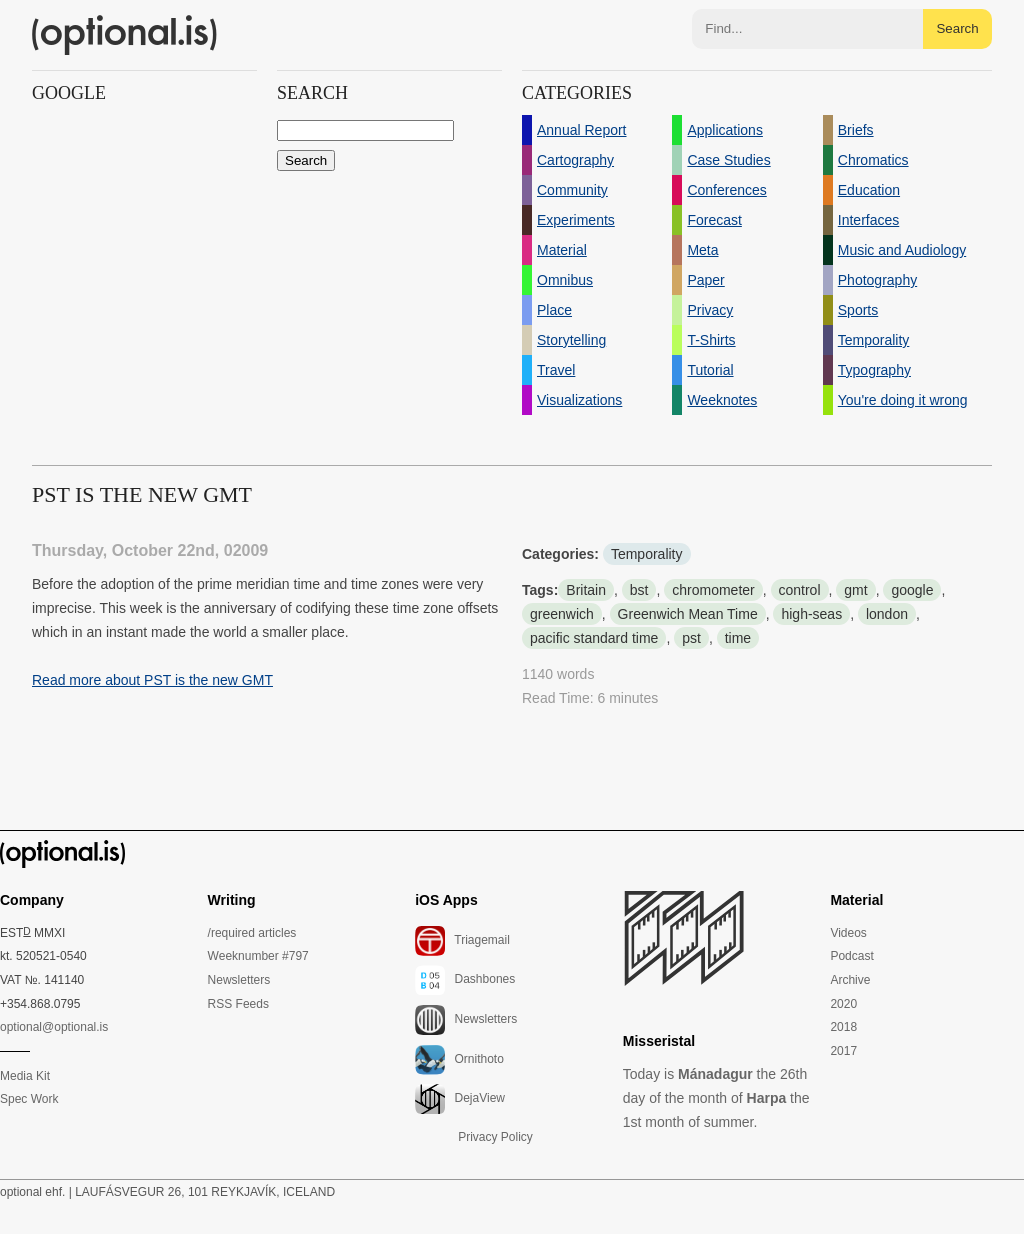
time (738, 638)
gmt (855, 590)
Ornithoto (459, 1060)
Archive (850, 980)
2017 (843, 1051)
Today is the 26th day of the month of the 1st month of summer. (716, 1098)
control (800, 590)
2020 (843, 1004)
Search (957, 28)
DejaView (460, 1099)
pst (691, 638)
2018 (843, 1027)
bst (639, 590)
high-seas (811, 614)
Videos (848, 933)
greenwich (562, 614)
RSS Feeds (238, 1004)
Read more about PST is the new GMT (152, 680)
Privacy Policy (495, 1137)
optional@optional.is (54, 1027)
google (912, 590)
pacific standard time (594, 638)
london (887, 614)
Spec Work (29, 1099)
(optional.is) (125, 35)
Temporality (647, 554)
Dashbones (465, 980)
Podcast (851, 956)
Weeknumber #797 (258, 956)
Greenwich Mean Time (688, 614)
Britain (586, 590)
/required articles (252, 933)
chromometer (713, 590)
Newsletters (239, 980)
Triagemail (462, 941)
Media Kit (25, 1076)
